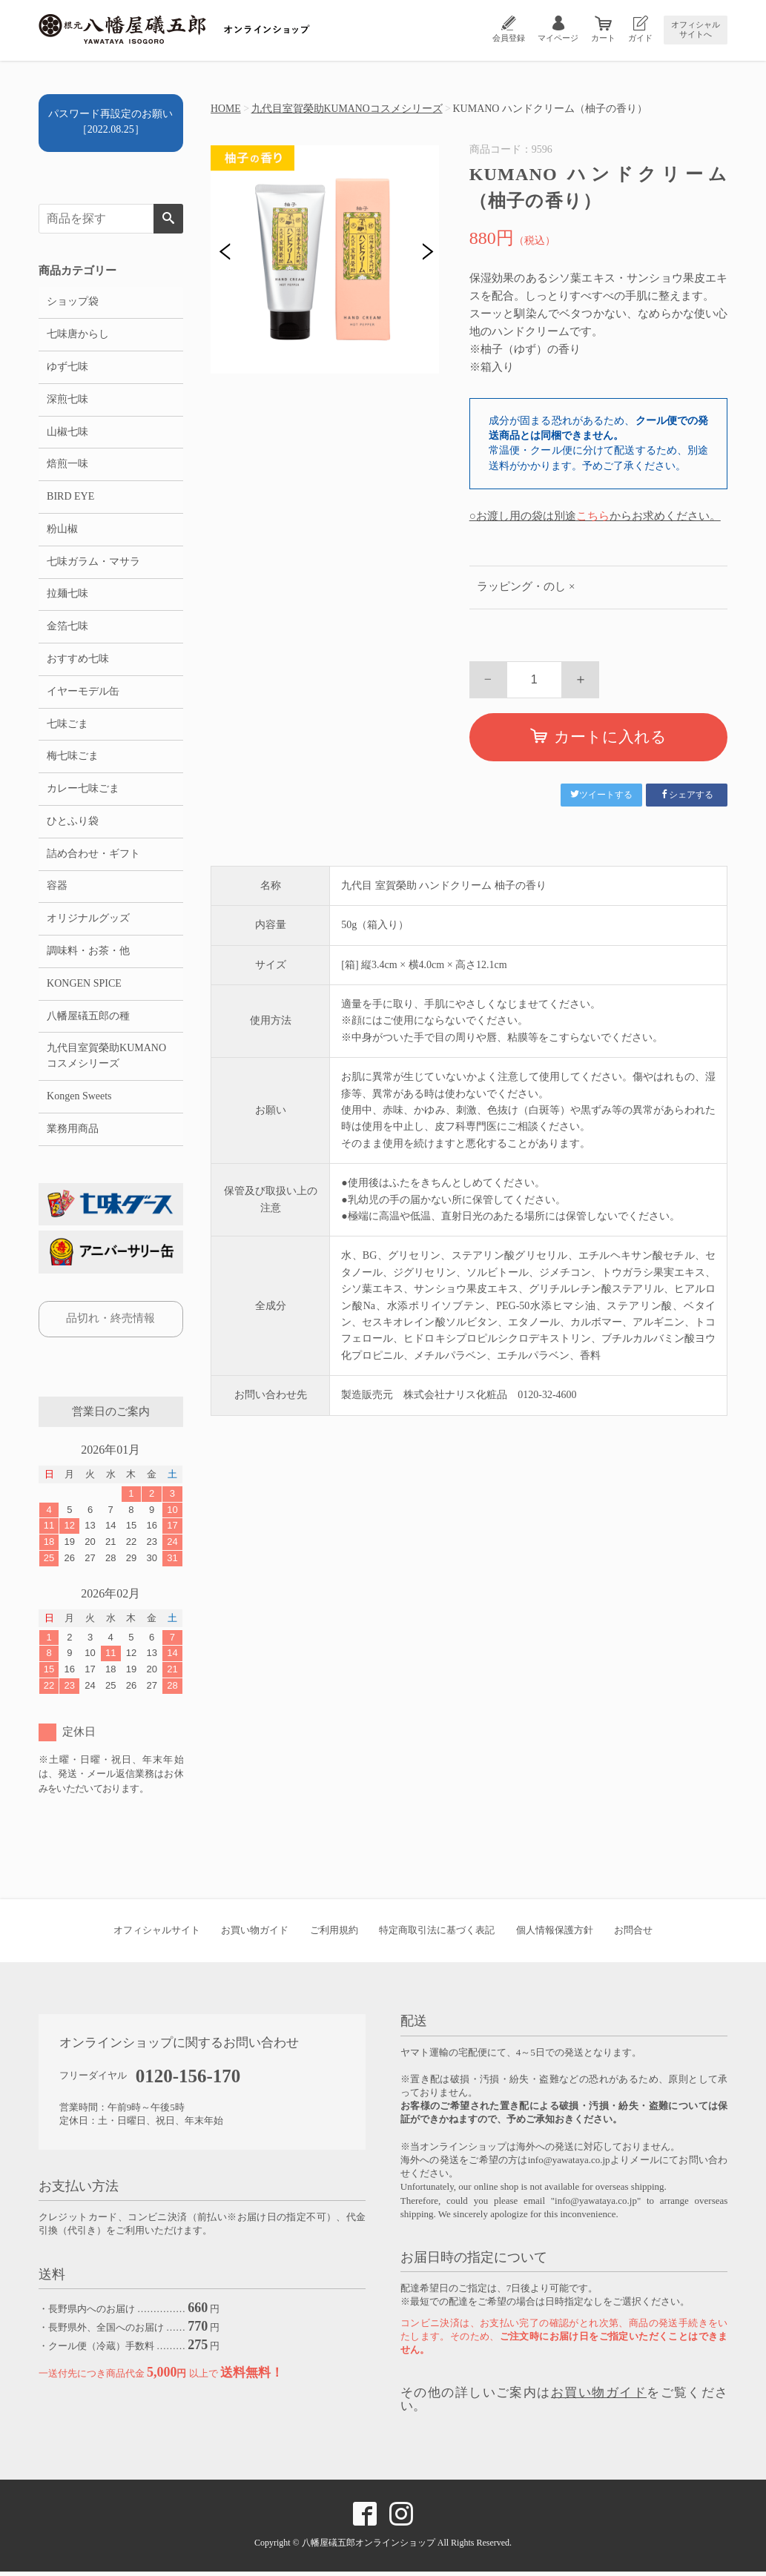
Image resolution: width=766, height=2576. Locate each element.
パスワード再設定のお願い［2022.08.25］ (110, 121)
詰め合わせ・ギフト (93, 856)
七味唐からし (78, 334)
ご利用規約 (334, 1934)
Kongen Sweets (79, 1100)
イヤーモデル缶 (83, 693)
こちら (593, 516)
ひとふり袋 (73, 824)
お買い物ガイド (254, 1934)
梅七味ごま (73, 758)
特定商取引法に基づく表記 (437, 1934)
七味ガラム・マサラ (93, 563)
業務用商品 (73, 1133)
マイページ (558, 37)
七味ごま (67, 726)
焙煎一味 (67, 465)
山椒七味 (67, 432)
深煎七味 (67, 399)
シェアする (686, 794)
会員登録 (508, 37)
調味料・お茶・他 (88, 954)
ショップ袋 (73, 302)
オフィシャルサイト (156, 1934)
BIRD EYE (70, 497)
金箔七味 (67, 628)
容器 (57, 889)
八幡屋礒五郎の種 (88, 1019)
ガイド (640, 37)
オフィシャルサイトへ (695, 29)
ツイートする (601, 794)
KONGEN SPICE (84, 987)
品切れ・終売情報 (110, 1322)
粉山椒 (62, 530)
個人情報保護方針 (554, 1934)
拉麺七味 (67, 595)
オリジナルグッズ (88, 921)
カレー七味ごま (83, 791)
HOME (226, 108)
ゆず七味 (67, 367)
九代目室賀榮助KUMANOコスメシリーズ (347, 108)
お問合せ (633, 1934)
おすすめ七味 (78, 660)
